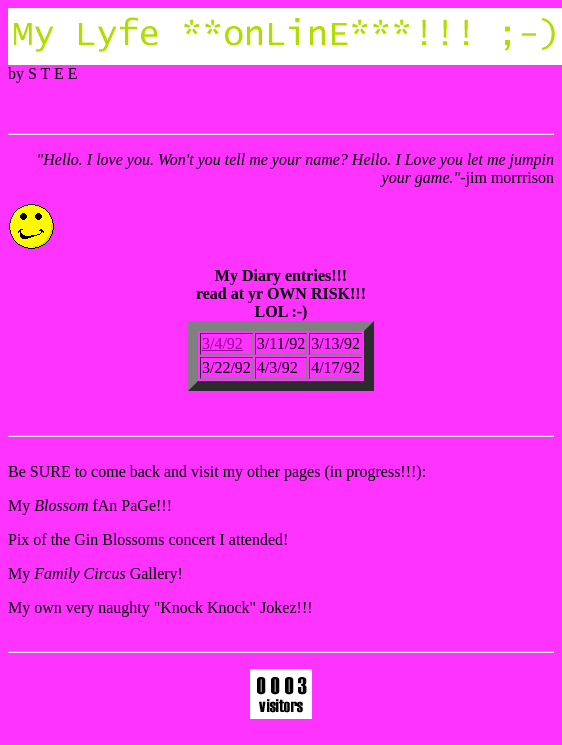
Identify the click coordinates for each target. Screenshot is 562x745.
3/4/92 (222, 343)
